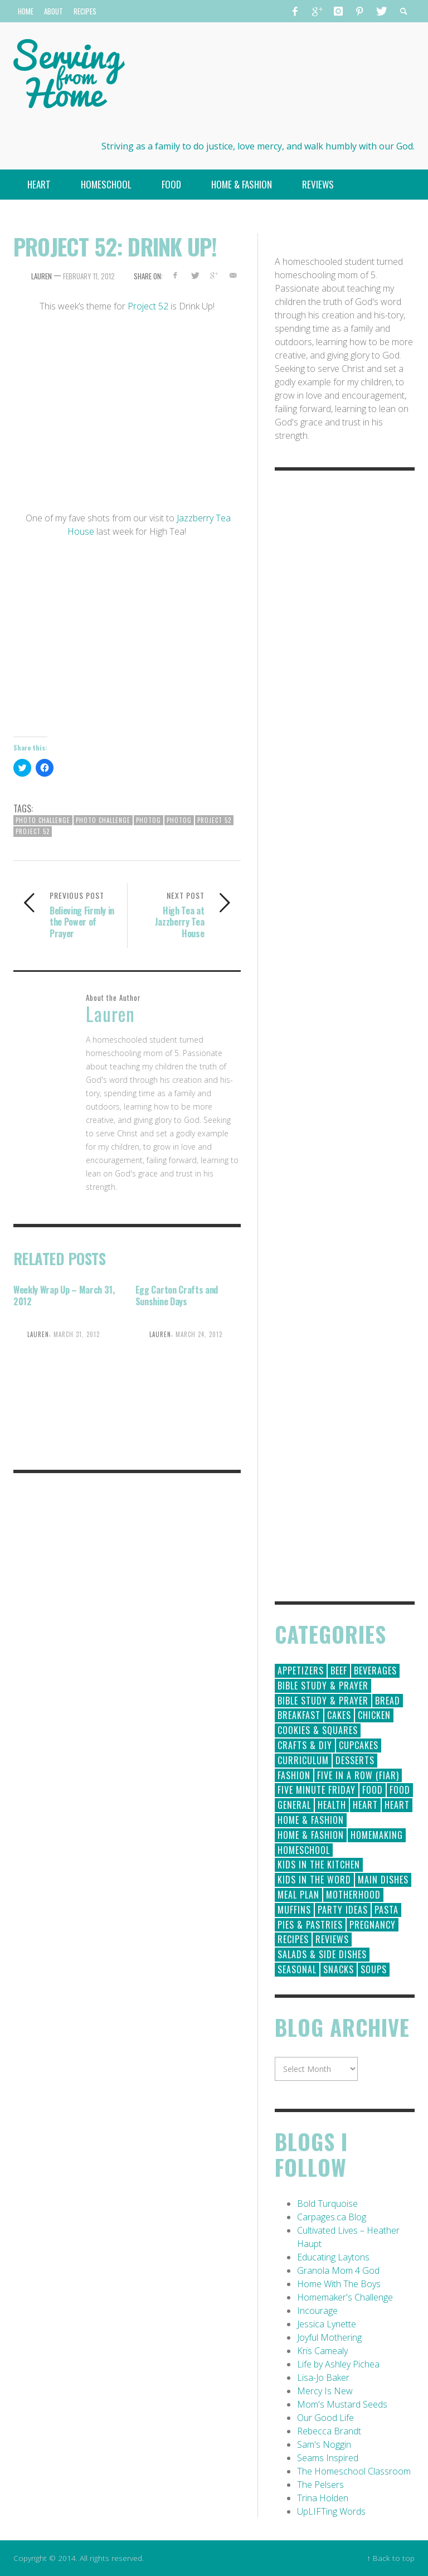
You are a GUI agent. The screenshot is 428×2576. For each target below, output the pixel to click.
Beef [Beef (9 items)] (338, 1670)
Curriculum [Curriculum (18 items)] (303, 1760)
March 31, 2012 (77, 1334)
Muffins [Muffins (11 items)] (294, 1909)
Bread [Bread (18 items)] (387, 1700)
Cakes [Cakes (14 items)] (339, 1715)
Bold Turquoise (327, 2203)
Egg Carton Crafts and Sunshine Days (176, 1295)
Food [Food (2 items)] (400, 1790)
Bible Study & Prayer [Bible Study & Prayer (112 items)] (323, 1685)
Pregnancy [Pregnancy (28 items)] (372, 1924)
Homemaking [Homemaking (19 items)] (377, 1835)
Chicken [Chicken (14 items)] (374, 1715)
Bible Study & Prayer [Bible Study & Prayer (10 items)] (323, 1700)
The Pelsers (320, 2484)
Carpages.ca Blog (331, 2217)
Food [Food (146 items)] (372, 1790)
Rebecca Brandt (329, 2431)
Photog (148, 820)
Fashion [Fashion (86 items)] (294, 1775)
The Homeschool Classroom (354, 2471)
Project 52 (148, 306)
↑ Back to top (391, 2558)
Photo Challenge (43, 820)
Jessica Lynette (326, 2324)
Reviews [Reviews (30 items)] (332, 1939)
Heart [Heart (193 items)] (365, 1805)
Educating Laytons (333, 2257)
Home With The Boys (339, 2284)
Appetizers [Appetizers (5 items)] (301, 1670)
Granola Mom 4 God (338, 2270)
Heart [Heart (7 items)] (397, 1805)
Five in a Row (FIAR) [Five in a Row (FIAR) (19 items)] (358, 1775)
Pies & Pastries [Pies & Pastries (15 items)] (310, 1924)
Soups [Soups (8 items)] (374, 1969)
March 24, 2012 (199, 1334)
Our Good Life (325, 2418)
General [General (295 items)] (294, 1805)
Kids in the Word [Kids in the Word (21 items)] (314, 1879)
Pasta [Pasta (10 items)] (386, 1909)
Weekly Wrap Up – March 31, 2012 (64, 1295)
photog (179, 820)
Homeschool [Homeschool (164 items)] (304, 1850)
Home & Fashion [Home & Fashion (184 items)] (311, 1820)
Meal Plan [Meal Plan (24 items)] (298, 1894)
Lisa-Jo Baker (323, 2377)
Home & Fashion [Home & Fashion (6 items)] (311, 1835)
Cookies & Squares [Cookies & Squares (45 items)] (318, 1730)
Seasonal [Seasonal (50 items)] (297, 1969)
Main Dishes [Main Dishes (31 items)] (383, 1879)
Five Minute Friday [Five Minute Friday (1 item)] (317, 1790)
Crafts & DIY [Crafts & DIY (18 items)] (305, 1745)
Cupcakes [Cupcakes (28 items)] (358, 1745)
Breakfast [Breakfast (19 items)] (299, 1715)
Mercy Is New (325, 2391)
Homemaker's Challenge (345, 2297)
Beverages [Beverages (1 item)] (375, 1670)
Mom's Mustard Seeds (342, 2404)
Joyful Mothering (329, 2337)
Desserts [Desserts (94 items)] (354, 1760)
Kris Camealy (322, 2351)
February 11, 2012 (89, 276)
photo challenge (103, 820)
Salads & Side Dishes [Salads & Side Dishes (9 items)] (322, 1954)
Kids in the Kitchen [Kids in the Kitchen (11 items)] (319, 1864)
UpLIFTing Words (331, 2511)
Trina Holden (322, 2498)
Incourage (317, 2310)
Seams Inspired (327, 2458)
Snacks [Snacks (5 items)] (338, 1969)
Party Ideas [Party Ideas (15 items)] (343, 1909)
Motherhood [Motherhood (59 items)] (353, 1894)
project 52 (33, 831)
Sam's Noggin (324, 2444)
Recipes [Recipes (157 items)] (293, 1939)
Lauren (41, 276)
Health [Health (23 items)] (332, 1805)
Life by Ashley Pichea (338, 2364)
